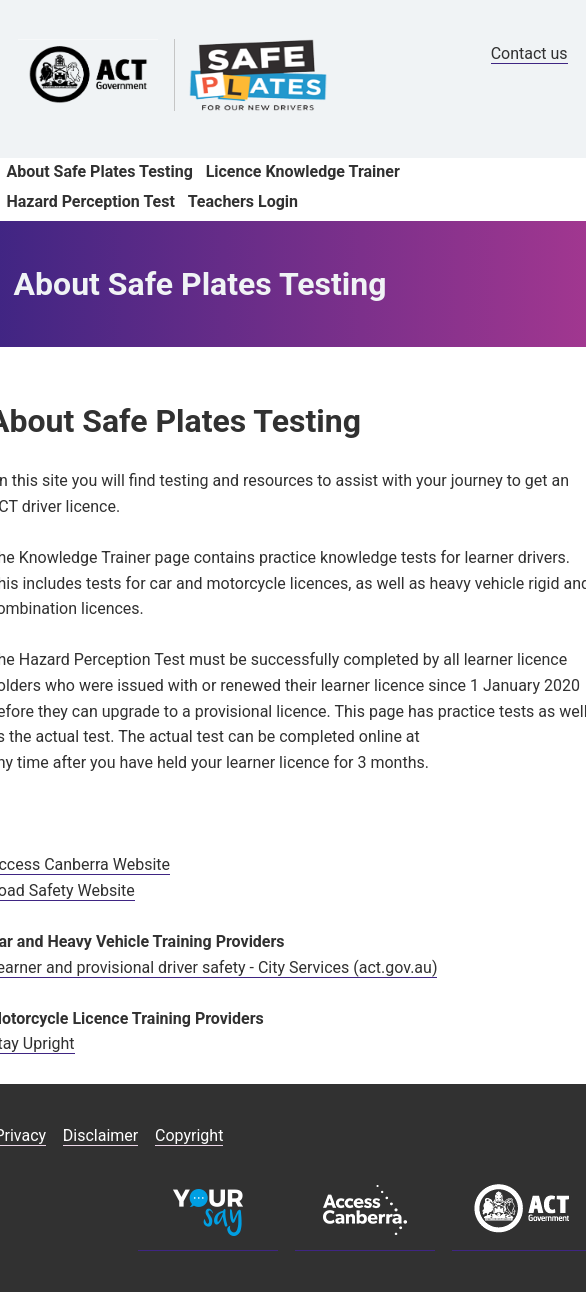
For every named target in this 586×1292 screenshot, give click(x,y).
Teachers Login (243, 201)
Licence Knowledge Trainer (303, 171)
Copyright (189, 1135)
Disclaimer (100, 1135)
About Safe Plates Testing (99, 171)
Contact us (529, 53)
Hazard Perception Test (90, 201)
